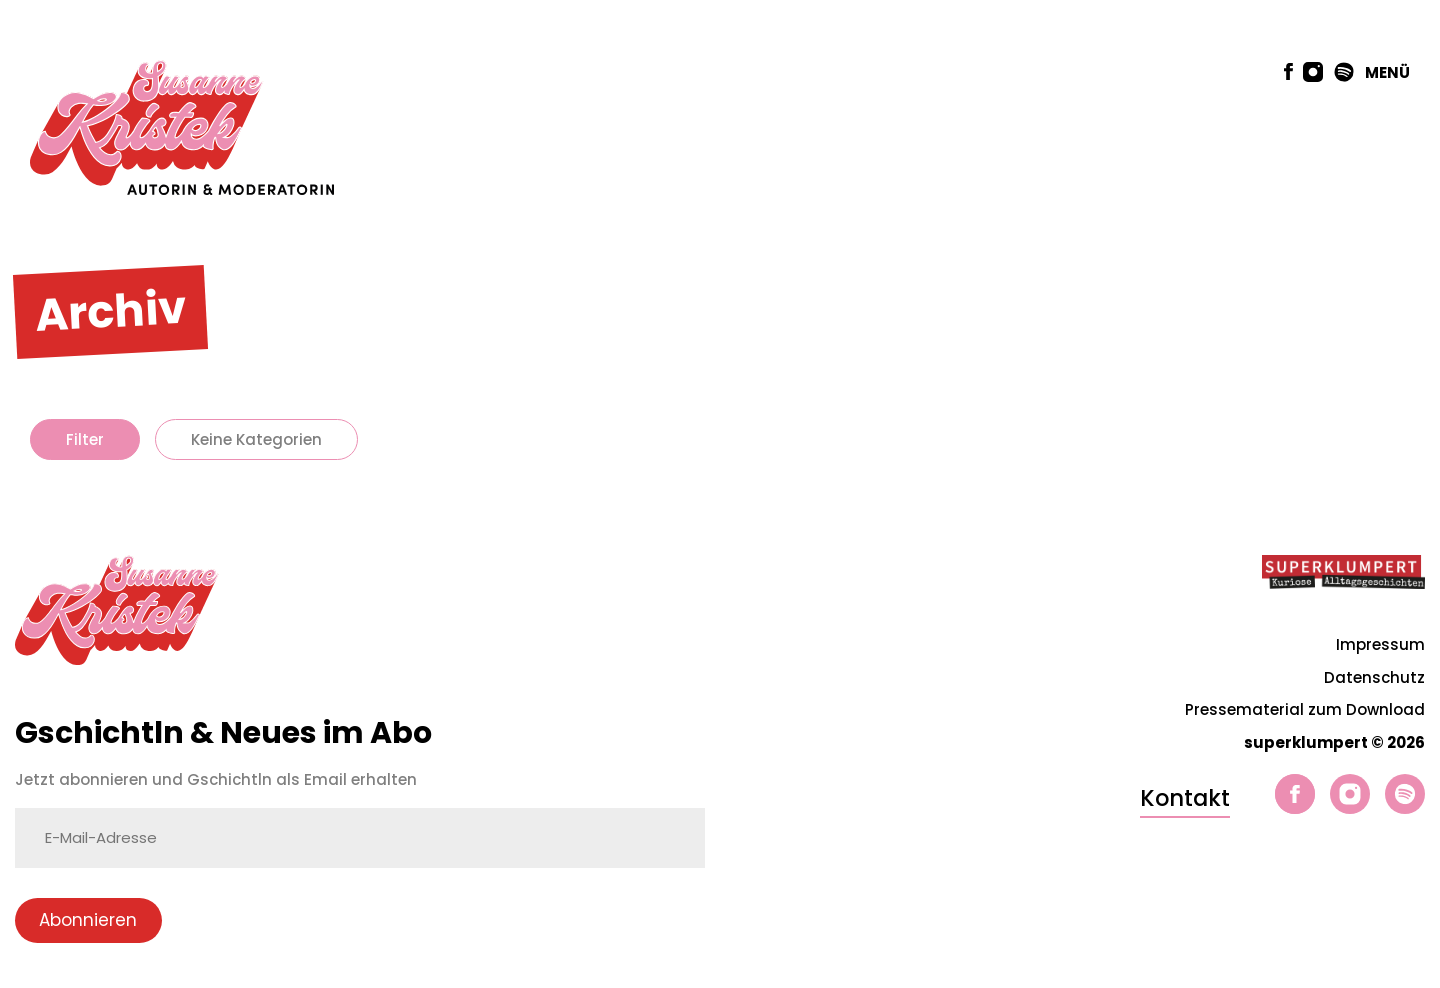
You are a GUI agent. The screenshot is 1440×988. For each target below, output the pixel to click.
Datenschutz (1374, 677)
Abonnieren (88, 920)
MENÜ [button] (1387, 72)
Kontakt (1185, 798)
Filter (85, 439)
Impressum (1380, 644)
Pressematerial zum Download (1305, 709)
